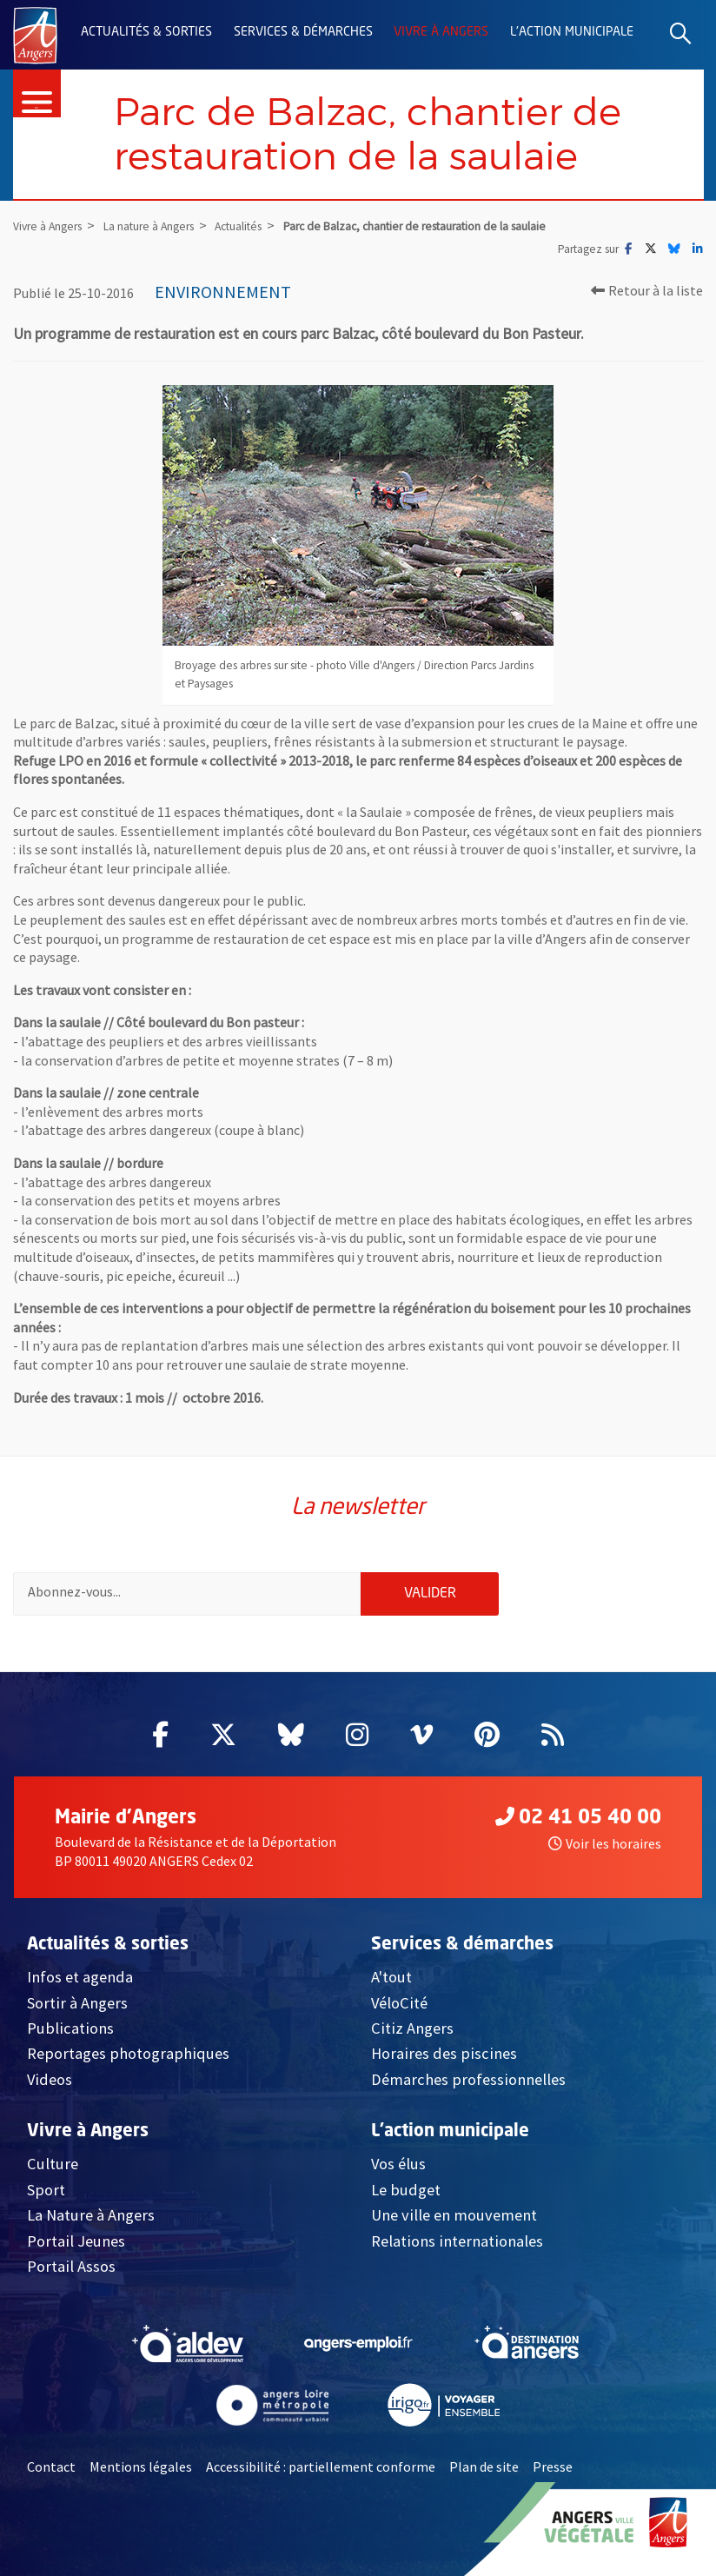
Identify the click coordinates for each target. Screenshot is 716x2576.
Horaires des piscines (444, 2053)
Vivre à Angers (441, 32)
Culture (52, 2164)
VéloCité (399, 2003)
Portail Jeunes (76, 2241)
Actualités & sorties (146, 32)
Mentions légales (141, 2467)
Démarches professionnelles (468, 2079)
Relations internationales (457, 2241)
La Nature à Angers (91, 2215)
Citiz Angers (412, 2028)
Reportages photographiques (128, 2053)
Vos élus (398, 2164)
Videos (49, 2079)
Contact (51, 2467)
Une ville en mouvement (454, 2215)
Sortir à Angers (77, 2003)
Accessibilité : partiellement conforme (320, 2467)
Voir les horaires (604, 1843)
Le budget (406, 2190)
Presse (553, 2467)
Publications (70, 2028)
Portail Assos (71, 2266)
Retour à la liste (647, 290)
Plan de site (484, 2467)
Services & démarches (303, 32)
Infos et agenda (80, 1977)
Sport (46, 2190)
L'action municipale (571, 32)
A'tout (391, 1977)
